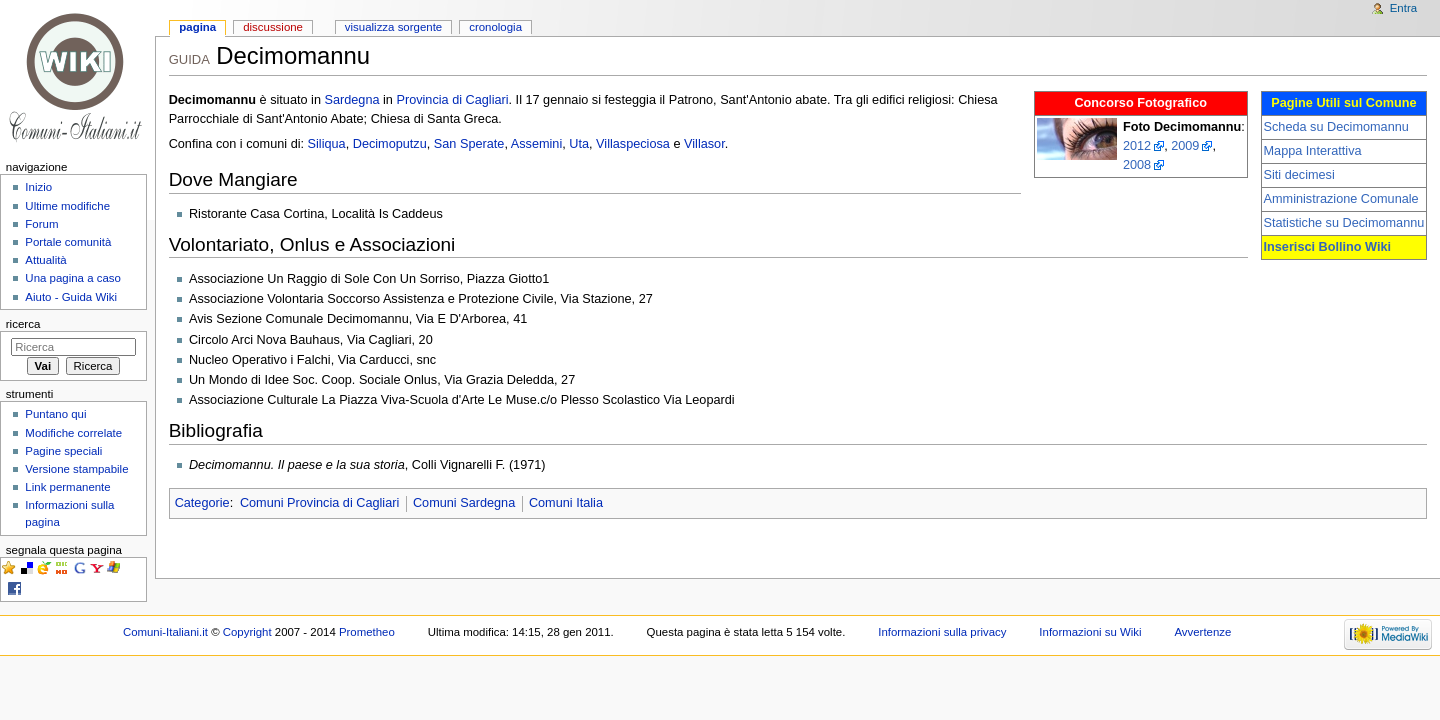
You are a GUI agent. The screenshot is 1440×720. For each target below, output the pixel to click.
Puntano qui (55, 414)
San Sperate (469, 144)
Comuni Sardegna (464, 503)
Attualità (45, 260)
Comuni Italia (566, 503)
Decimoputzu (390, 144)
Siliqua (327, 144)
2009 (1185, 146)
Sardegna (351, 100)
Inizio (38, 187)
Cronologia (495, 27)
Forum (41, 224)
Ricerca (23, 324)
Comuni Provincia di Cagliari (319, 503)
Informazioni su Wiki (1090, 632)
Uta (579, 144)
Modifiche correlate (73, 433)
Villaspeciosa (633, 144)
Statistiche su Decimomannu (1344, 223)
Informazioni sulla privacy (942, 632)
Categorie (202, 503)
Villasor (704, 144)
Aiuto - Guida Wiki (71, 297)
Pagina (197, 27)
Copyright (247, 632)
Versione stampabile (76, 469)
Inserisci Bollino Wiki (1328, 247)
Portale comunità (68, 242)
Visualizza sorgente (393, 27)
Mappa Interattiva (1313, 151)
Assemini (536, 144)
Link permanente (67, 487)
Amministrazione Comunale (1341, 199)
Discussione (273, 27)
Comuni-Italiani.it (165, 632)
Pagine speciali (63, 451)
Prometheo (367, 632)
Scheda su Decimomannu (1336, 127)
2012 (1137, 146)
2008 (1137, 165)
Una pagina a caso (73, 278)
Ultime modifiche (67, 206)
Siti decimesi (1299, 175)
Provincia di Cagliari (452, 100)
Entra (1403, 8)
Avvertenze (1202, 632)
